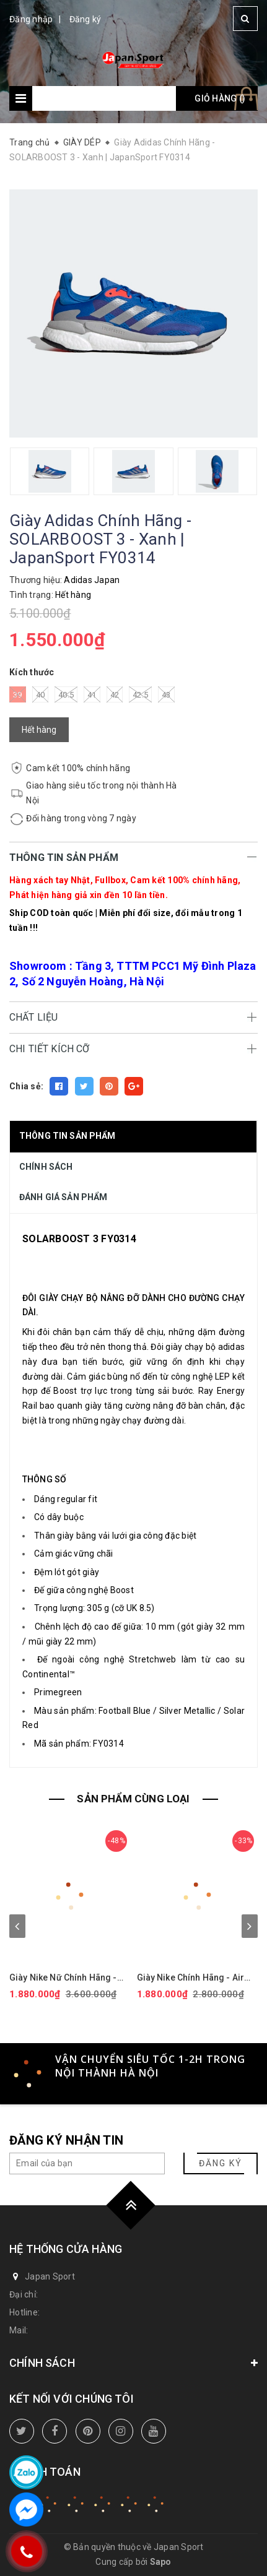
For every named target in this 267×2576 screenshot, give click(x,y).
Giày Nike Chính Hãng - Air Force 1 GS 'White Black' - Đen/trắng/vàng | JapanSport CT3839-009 (196, 1978)
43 (166, 694)
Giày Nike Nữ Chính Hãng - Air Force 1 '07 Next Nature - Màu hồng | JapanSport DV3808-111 (67, 1978)
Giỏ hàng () (220, 98)
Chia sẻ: (26, 1086)
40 (40, 694)
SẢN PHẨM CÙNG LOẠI (133, 1798)
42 (115, 694)
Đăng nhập (31, 19)
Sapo (161, 2562)
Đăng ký (85, 19)
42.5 (140, 694)
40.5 (66, 694)
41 (92, 694)
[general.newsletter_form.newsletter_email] (87, 2163)
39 (17, 694)
